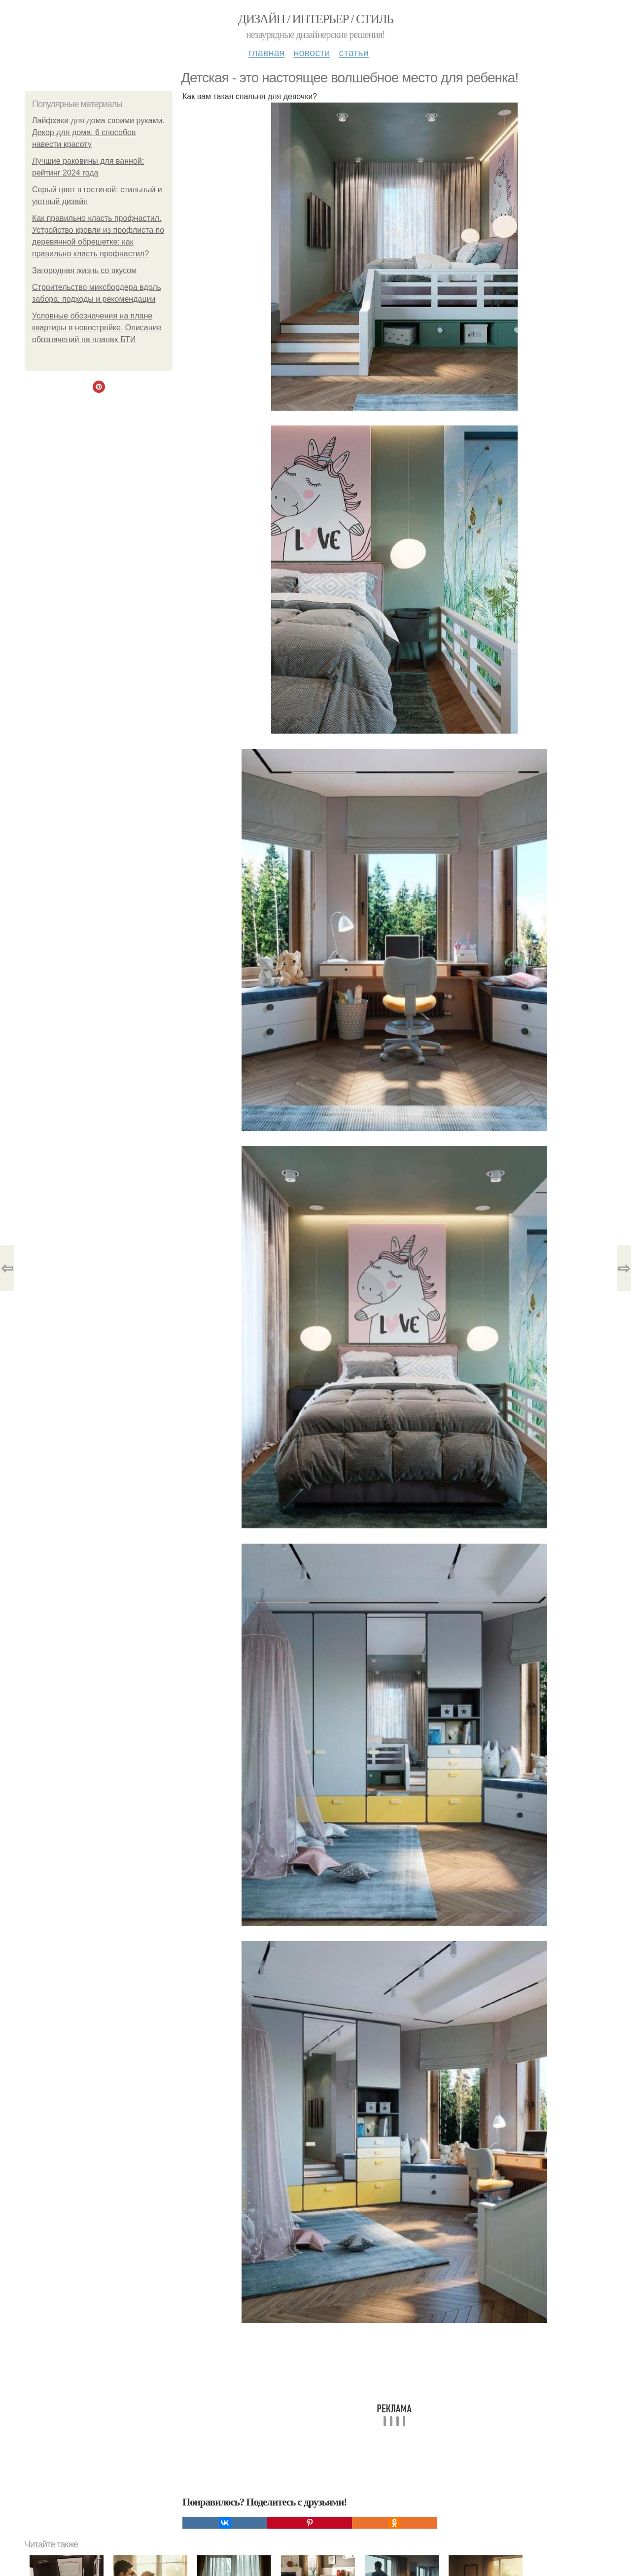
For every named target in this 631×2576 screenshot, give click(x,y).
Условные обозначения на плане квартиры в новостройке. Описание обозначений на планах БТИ (96, 328)
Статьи (353, 52)
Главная (266, 52)
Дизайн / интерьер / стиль (315, 19)
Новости (311, 52)
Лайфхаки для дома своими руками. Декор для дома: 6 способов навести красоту (98, 132)
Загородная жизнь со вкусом (84, 270)
